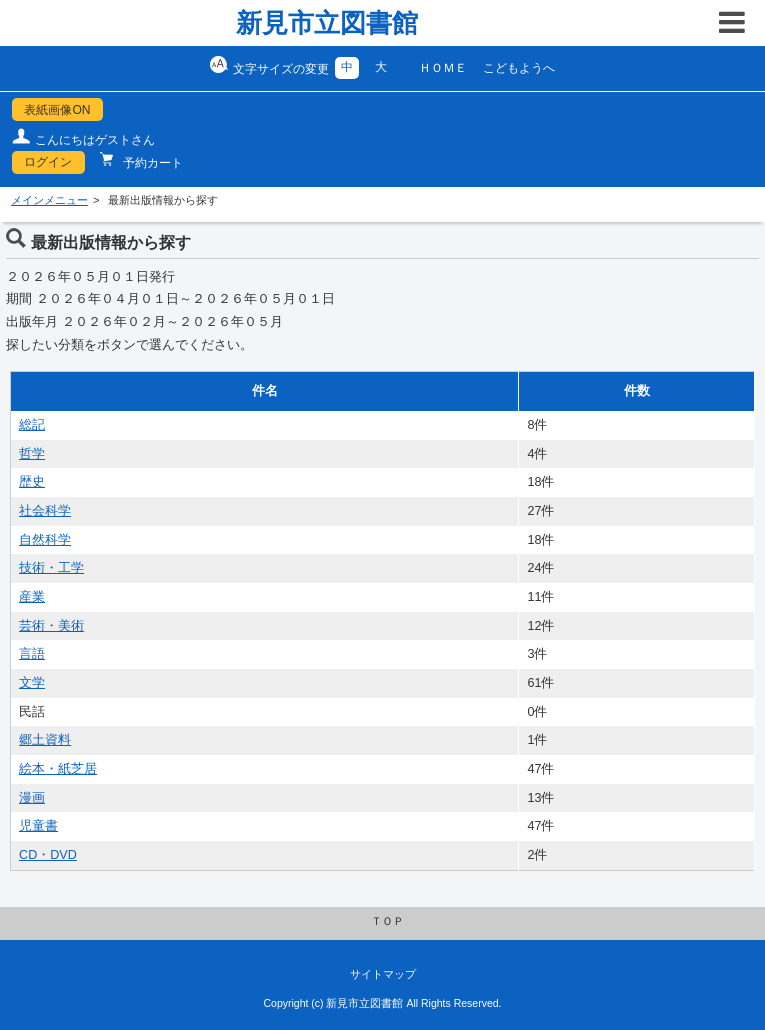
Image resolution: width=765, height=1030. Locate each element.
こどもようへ (519, 68)
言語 (32, 654)
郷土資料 (45, 740)
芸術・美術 (51, 626)
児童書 (38, 826)
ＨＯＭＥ (443, 68)
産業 (32, 597)
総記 (32, 425)
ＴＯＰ (387, 921)
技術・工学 (51, 568)
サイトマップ (383, 974)
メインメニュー (49, 200)
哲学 (32, 454)
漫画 (32, 798)
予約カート (151, 163)
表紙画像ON (57, 110)
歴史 (32, 482)
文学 (32, 683)
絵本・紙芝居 (58, 769)
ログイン (48, 162)
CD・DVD (48, 855)
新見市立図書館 (327, 23)
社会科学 (45, 511)
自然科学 (45, 540)
